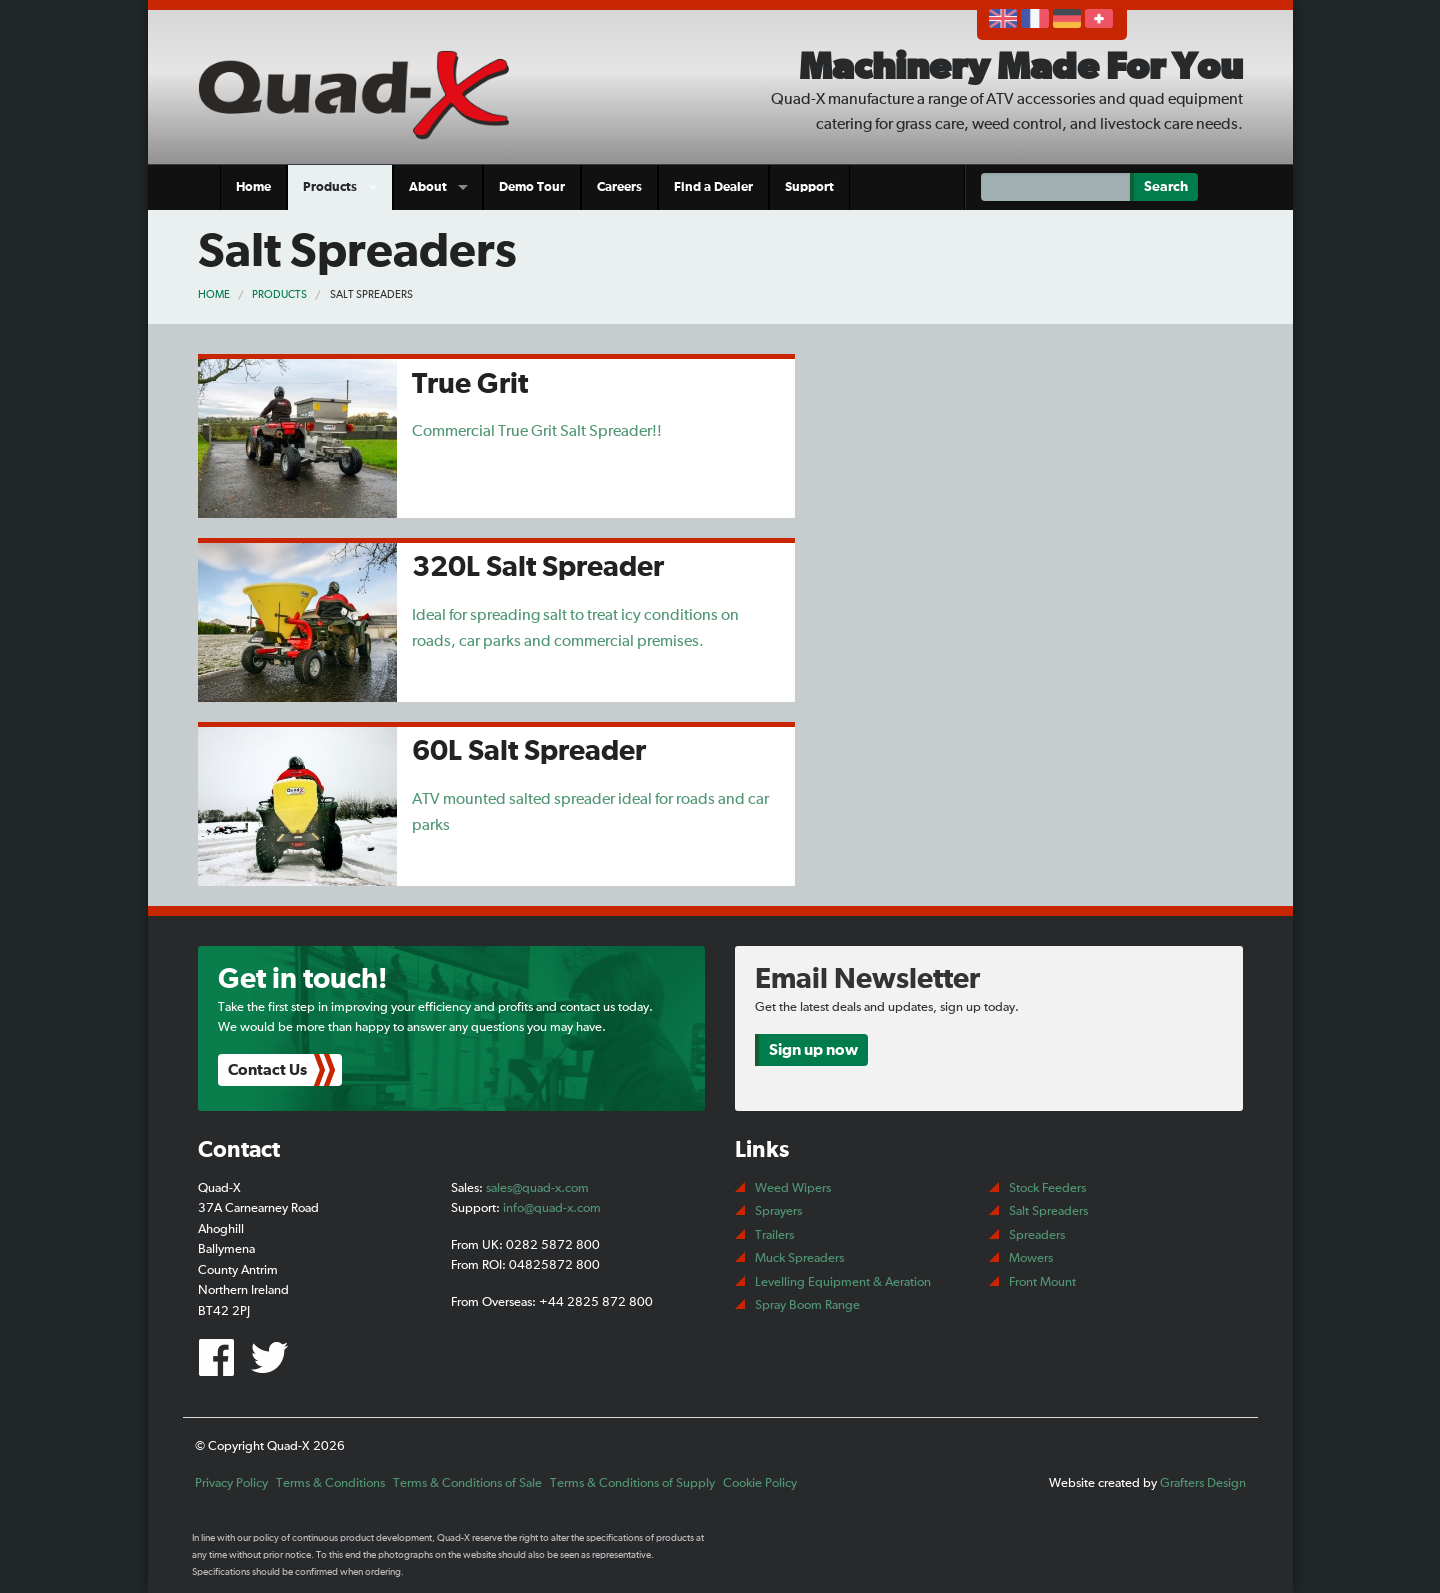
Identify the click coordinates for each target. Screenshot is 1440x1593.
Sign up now (813, 1050)
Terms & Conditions (330, 1483)
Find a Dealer (713, 187)
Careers (619, 187)
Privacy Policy (231, 1483)
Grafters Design (1203, 1483)
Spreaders (1037, 1235)
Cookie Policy (760, 1483)
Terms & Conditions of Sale (467, 1483)
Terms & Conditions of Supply (632, 1483)
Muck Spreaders (799, 1258)
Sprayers (778, 1211)
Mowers (1031, 1258)
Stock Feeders (1047, 1188)
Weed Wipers (793, 1188)
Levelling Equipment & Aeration (843, 1282)
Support (809, 187)
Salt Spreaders (371, 294)
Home (253, 187)
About (428, 187)
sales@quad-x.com (537, 1188)
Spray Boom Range (807, 1305)
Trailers (774, 1235)
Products (330, 187)
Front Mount (1042, 1282)
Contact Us (267, 1070)
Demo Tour (532, 187)
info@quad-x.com (552, 1208)
